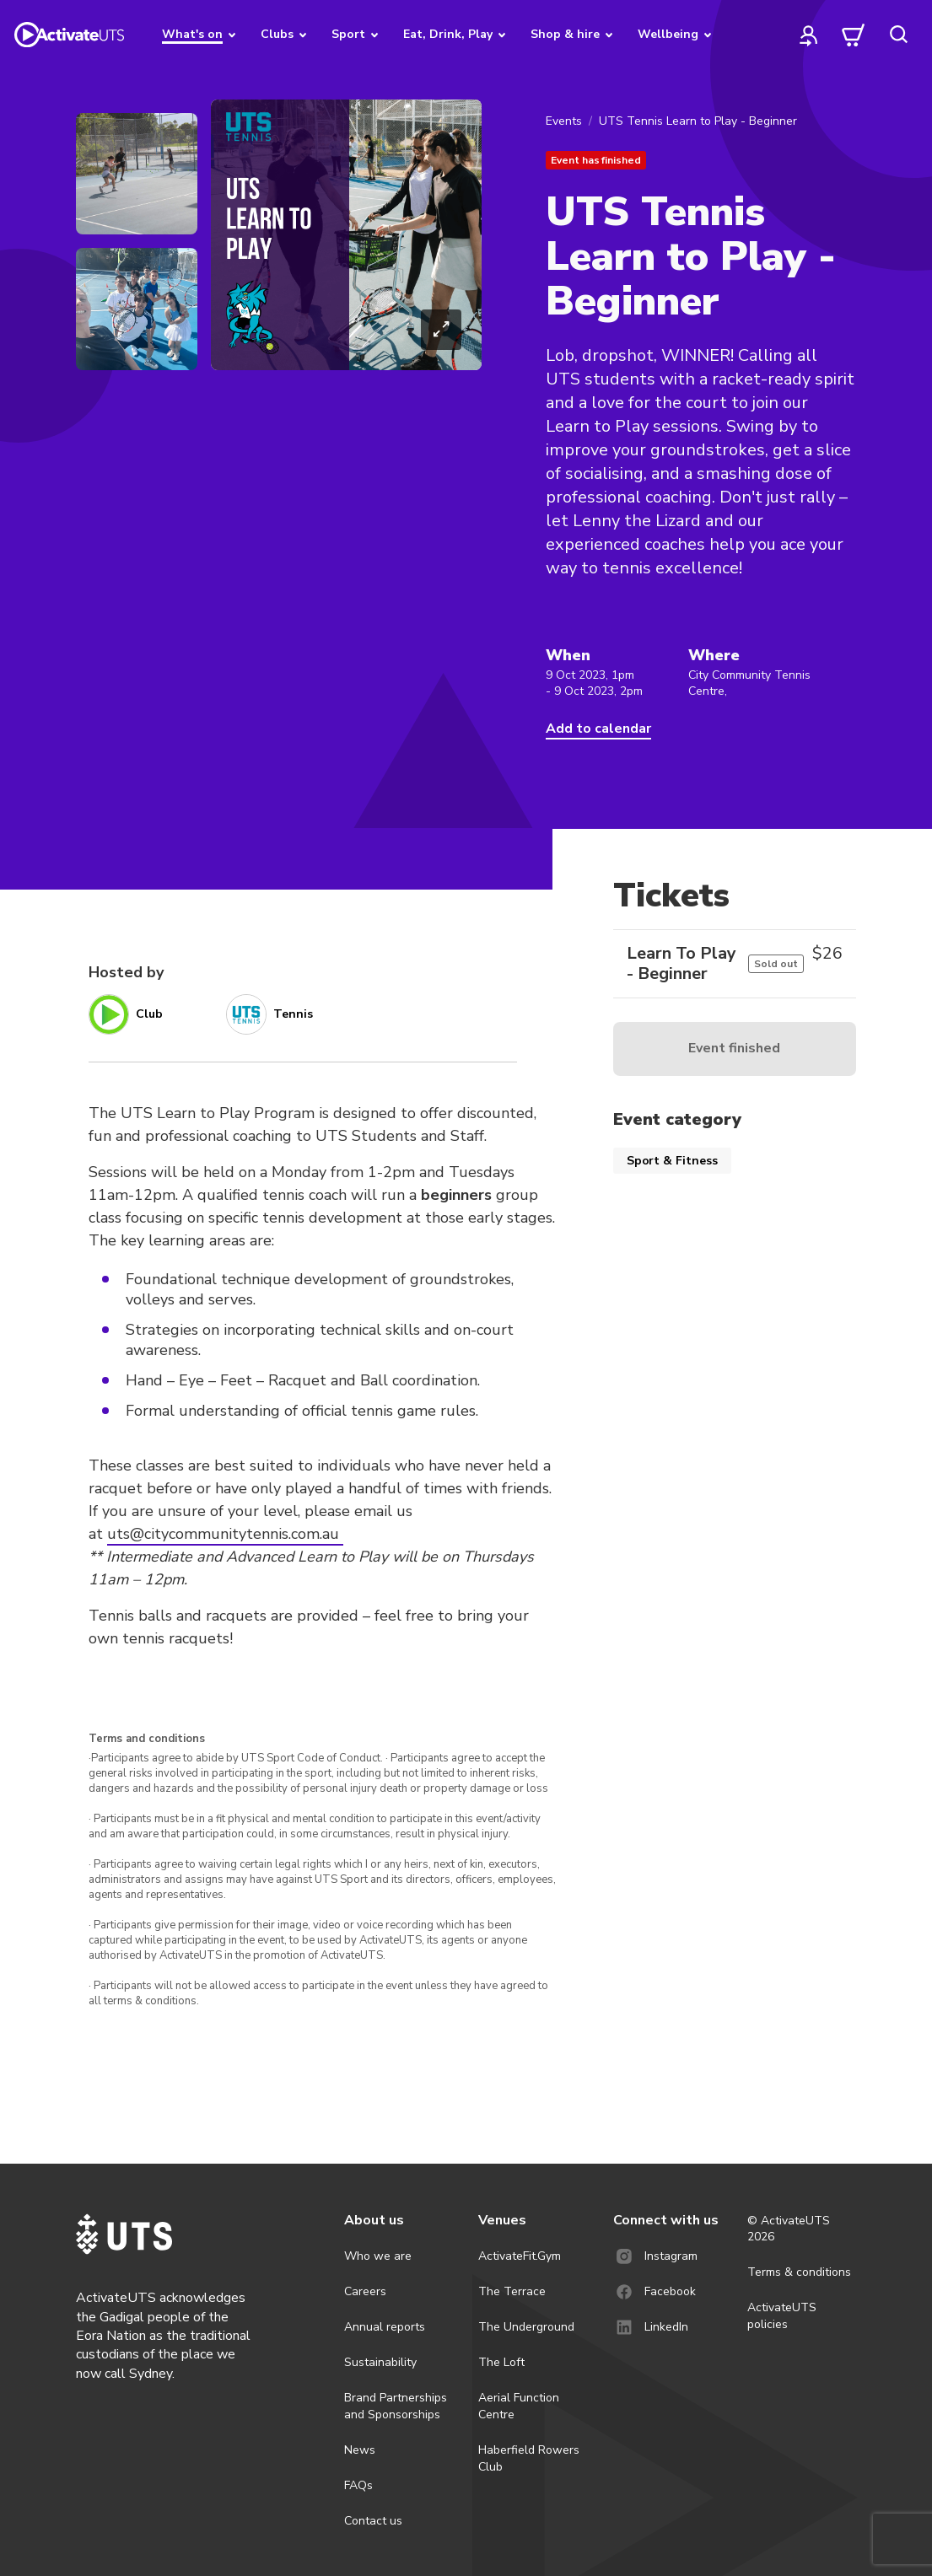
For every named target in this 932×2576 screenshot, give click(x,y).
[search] (898, 34)
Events (564, 121)
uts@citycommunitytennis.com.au (225, 1534)
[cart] (853, 34)
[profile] (808, 34)
